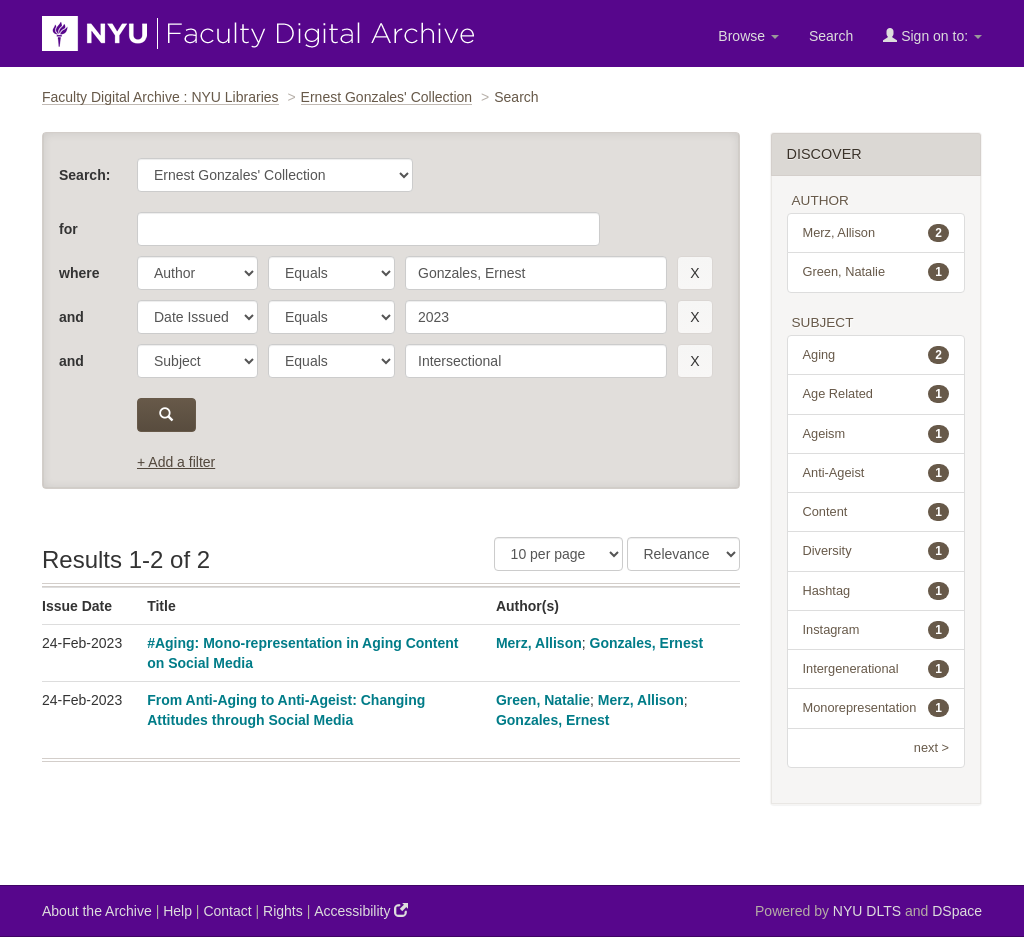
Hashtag (876, 591)
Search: (84, 175)
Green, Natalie (543, 700)
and (71, 317)
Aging (876, 355)
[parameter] (197, 273)
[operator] (331, 273)
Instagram (876, 630)
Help (177, 911)
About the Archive (97, 911)
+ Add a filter (176, 462)
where (79, 273)
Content (876, 512)
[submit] (166, 415)
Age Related (876, 394)
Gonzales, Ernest (647, 643)
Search (831, 36)
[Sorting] (683, 554)
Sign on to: (932, 35)
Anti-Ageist (876, 473)
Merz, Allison (539, 643)
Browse (748, 36)
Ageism (876, 434)
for (68, 229)
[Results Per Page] (558, 554)
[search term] (536, 273)
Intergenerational (876, 669)
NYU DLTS (867, 911)
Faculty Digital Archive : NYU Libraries (160, 97)
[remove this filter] (694, 273)
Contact (227, 911)
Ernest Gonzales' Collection (387, 97)
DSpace (957, 911)
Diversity (876, 551)
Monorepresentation (876, 708)
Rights (283, 911)
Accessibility (361, 910)
